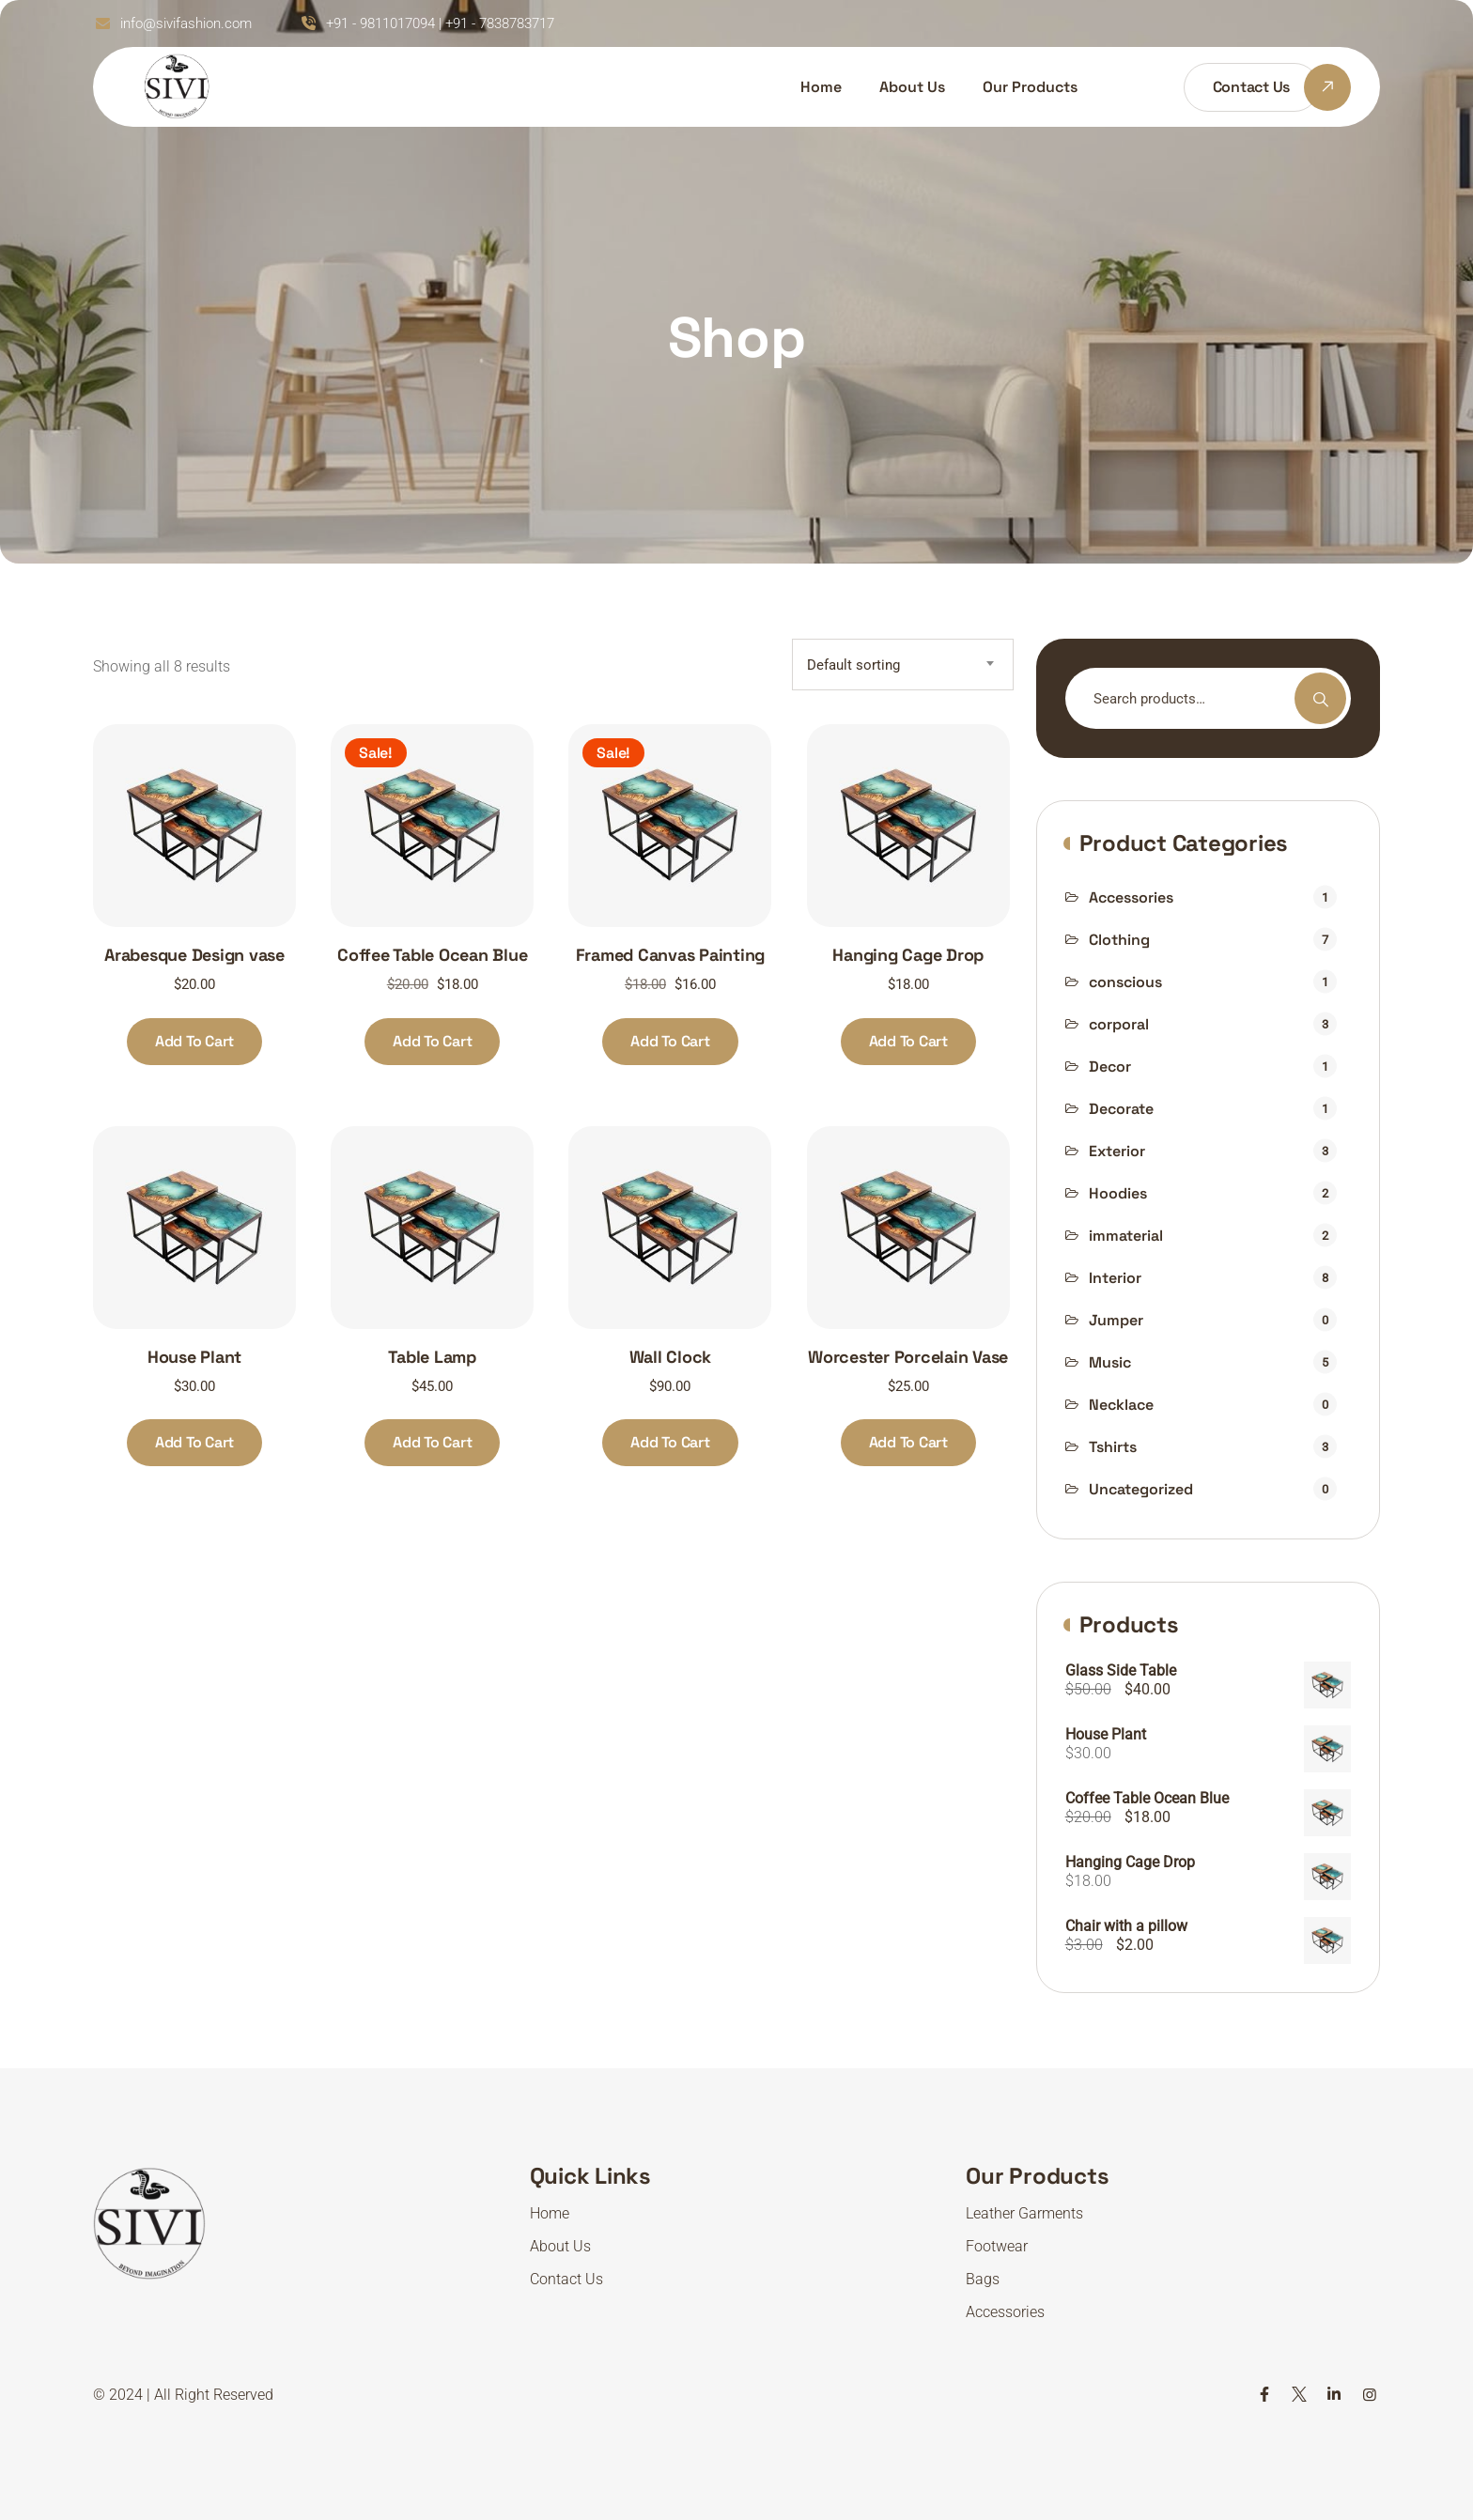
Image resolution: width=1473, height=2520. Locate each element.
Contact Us (566, 2279)
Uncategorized (1141, 1489)
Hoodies (1118, 1193)
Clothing (1119, 940)
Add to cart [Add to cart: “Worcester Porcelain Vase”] (908, 1442)
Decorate (1121, 1109)
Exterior (1117, 1151)
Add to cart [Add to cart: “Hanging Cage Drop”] (908, 1041)
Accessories (1131, 897)
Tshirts (1113, 1447)
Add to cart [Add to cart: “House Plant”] (194, 1442)
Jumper (1116, 1320)
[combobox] (903, 664)
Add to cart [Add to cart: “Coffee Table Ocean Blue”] (432, 1041)
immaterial (1126, 1235)
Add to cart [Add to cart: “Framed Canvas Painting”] (669, 1041)
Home (821, 87)
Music (1110, 1362)
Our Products (1030, 87)
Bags (983, 2279)
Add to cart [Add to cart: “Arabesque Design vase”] (194, 1041)
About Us (912, 87)
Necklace (1121, 1405)
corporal (1119, 1024)
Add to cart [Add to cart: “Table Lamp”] (432, 1442)
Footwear (997, 2246)
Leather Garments (1024, 2213)
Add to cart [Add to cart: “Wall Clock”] (669, 1442)
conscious (1125, 982)
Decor (1110, 1066)
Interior (1115, 1278)
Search (1320, 698)
